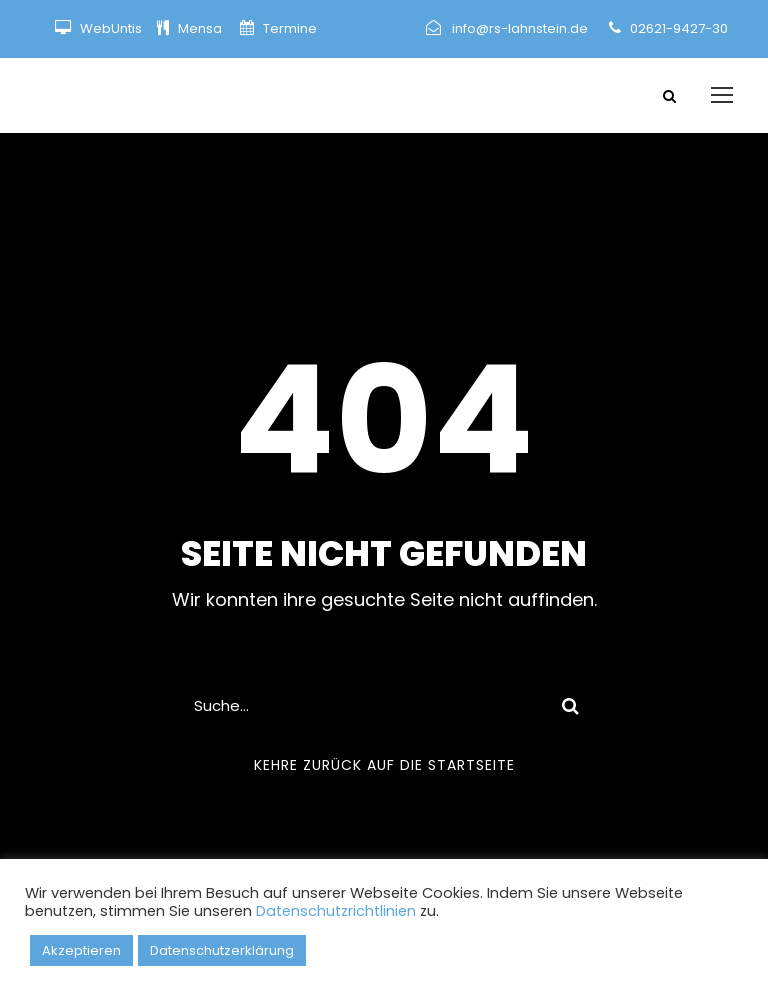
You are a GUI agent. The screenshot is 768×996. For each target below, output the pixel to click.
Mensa (201, 28)
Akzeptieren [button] (81, 950)
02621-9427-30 (679, 28)
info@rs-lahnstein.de (520, 28)
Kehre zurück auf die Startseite (384, 765)
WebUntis (111, 28)
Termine (288, 28)
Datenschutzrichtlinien (336, 911)
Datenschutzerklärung (222, 950)
